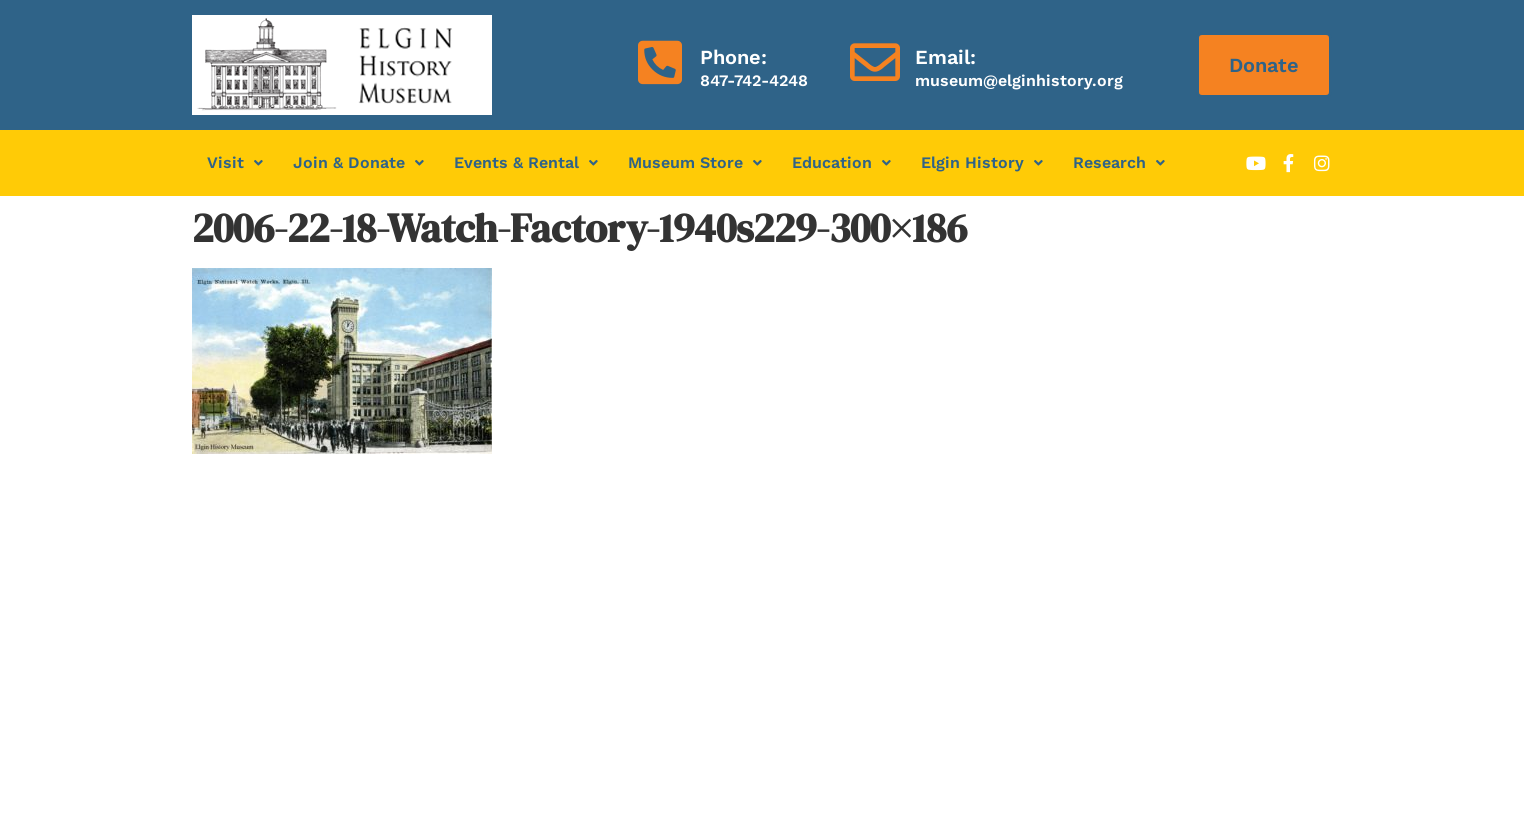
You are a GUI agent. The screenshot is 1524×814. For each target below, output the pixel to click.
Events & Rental (526, 162)
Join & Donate (358, 162)
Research (1119, 162)
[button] (235, 163)
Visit (235, 162)
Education (841, 162)
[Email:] (875, 62)
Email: (945, 57)
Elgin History (982, 162)
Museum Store (695, 162)
